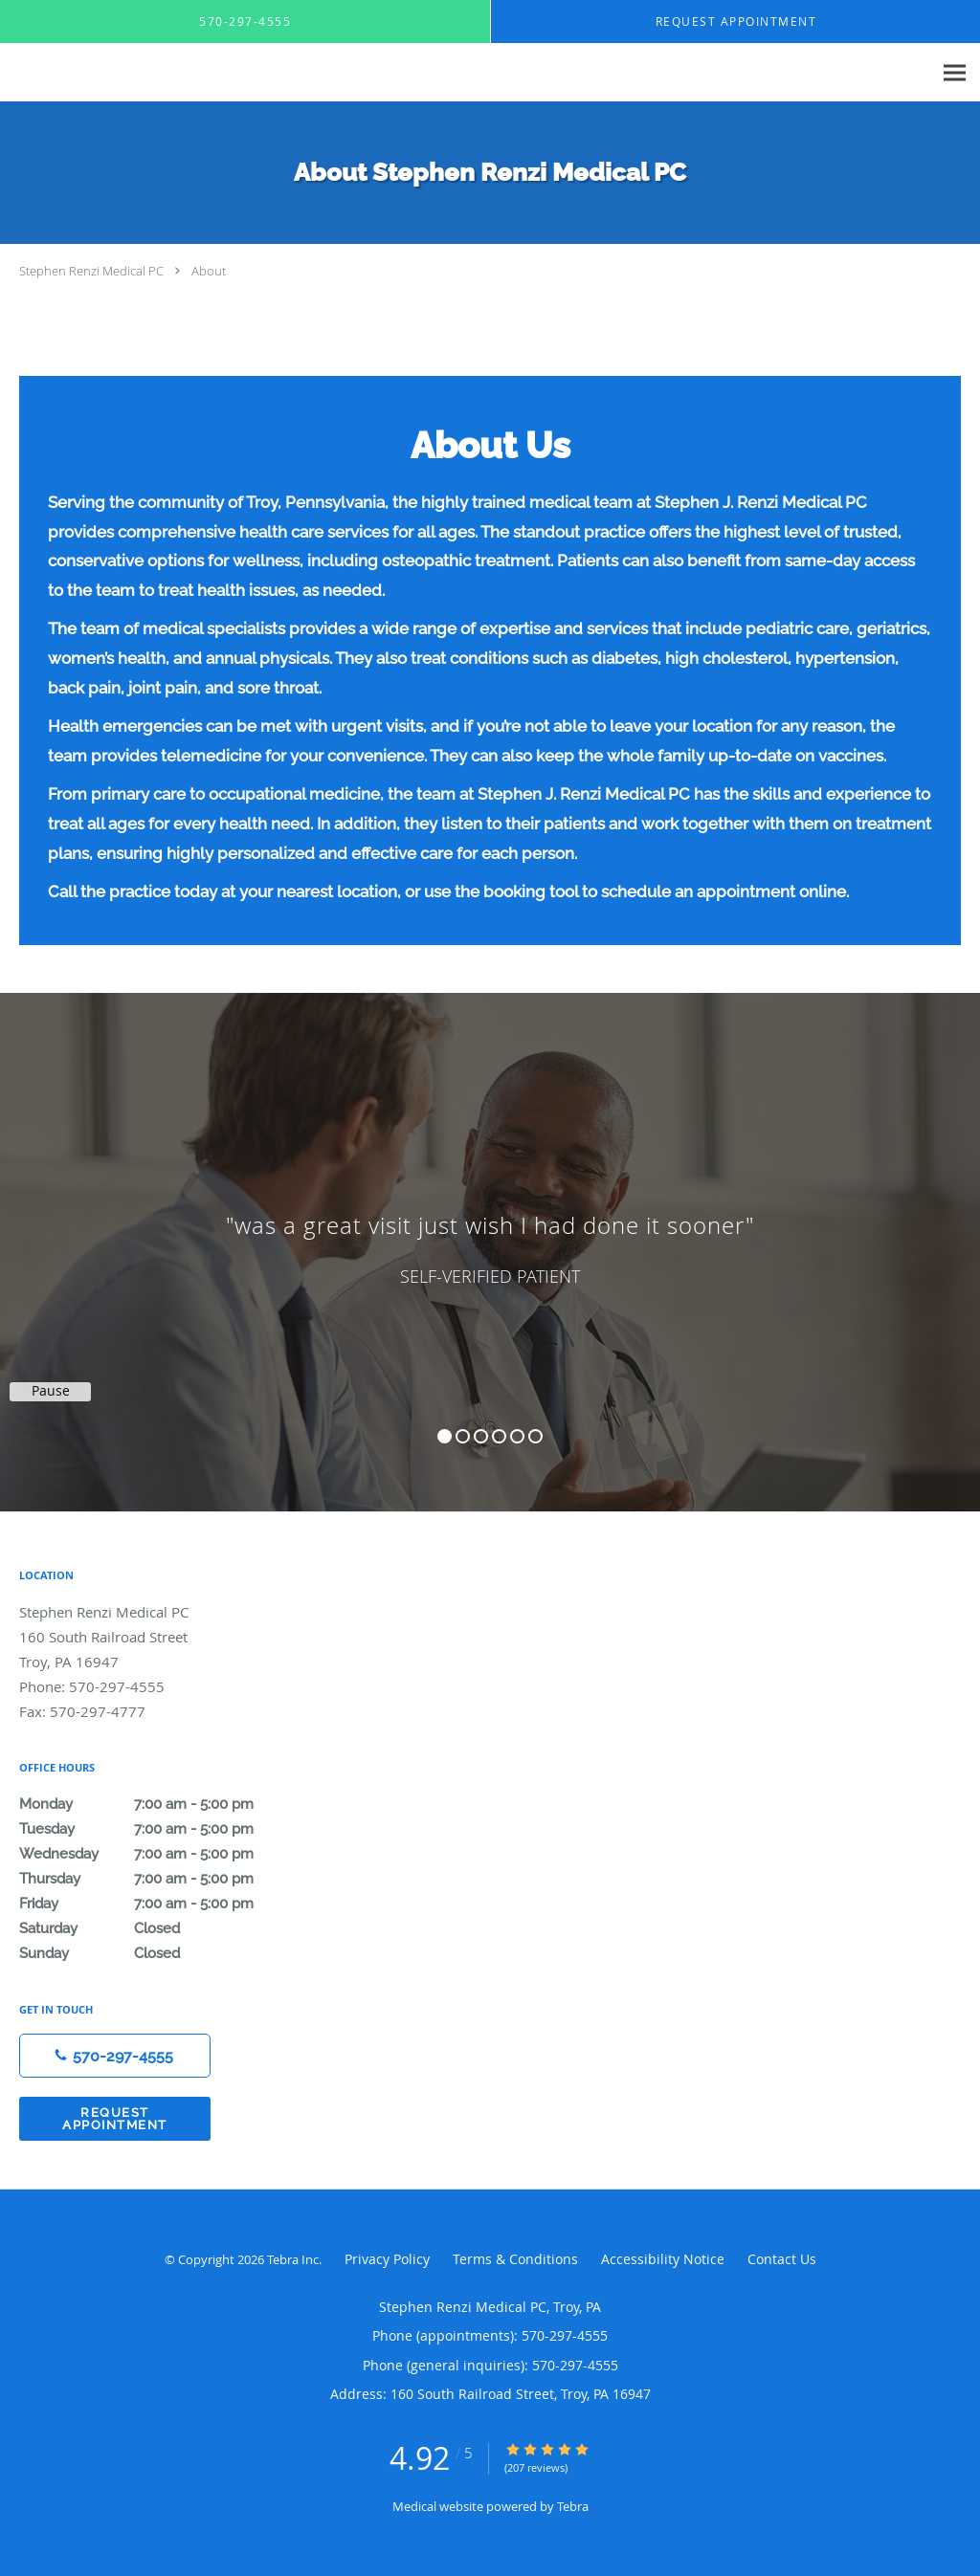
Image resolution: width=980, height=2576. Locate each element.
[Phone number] (115, 2056)
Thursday (158, 1878)
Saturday (158, 1928)
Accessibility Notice (662, 2259)
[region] (490, 1233)
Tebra (573, 2506)
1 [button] (444, 1436)
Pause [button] (51, 1390)
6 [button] (535, 1436)
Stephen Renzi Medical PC (91, 270)
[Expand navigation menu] (954, 73)
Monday (158, 1804)
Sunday (158, 1953)
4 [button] (499, 1436)
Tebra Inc (293, 2259)
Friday (158, 1903)
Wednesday (158, 1853)
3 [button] (481, 1436)
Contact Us (781, 2259)
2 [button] (462, 1436)
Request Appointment (114, 2118)
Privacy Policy (387, 2259)
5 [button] (517, 1436)
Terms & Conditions (515, 2259)
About (208, 270)
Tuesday (158, 1828)
